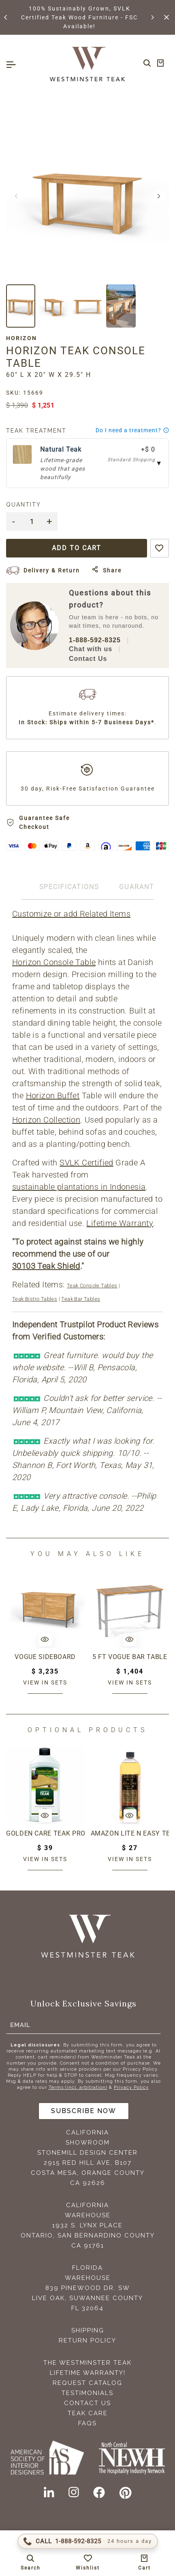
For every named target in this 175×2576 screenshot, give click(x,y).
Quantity (23, 504)
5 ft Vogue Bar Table (129, 1657)
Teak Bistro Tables (34, 1299)
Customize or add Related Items (71, 914)
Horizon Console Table (54, 962)
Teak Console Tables (92, 1286)
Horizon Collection (46, 1120)
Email (20, 2025)
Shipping (87, 2330)
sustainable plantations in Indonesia (78, 1187)
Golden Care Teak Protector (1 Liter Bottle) (45, 1833)
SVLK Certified (86, 1162)
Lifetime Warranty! (88, 2372)
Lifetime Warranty (119, 1223)
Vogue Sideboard (45, 1657)
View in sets (45, 1682)
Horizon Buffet (53, 1095)
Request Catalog (87, 2383)
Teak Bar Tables (80, 1299)
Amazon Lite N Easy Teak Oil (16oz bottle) (130, 1833)
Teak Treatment (36, 430)
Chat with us (90, 649)
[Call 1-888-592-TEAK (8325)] (87, 2541)
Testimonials (87, 2393)
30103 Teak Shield (46, 1266)
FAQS (87, 2423)
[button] (6, 17)
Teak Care (88, 2413)
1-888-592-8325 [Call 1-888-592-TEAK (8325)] (95, 640)
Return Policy (87, 2340)
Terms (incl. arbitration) (78, 2087)
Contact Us (88, 658)
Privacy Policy (131, 2087)
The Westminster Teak (87, 2362)
